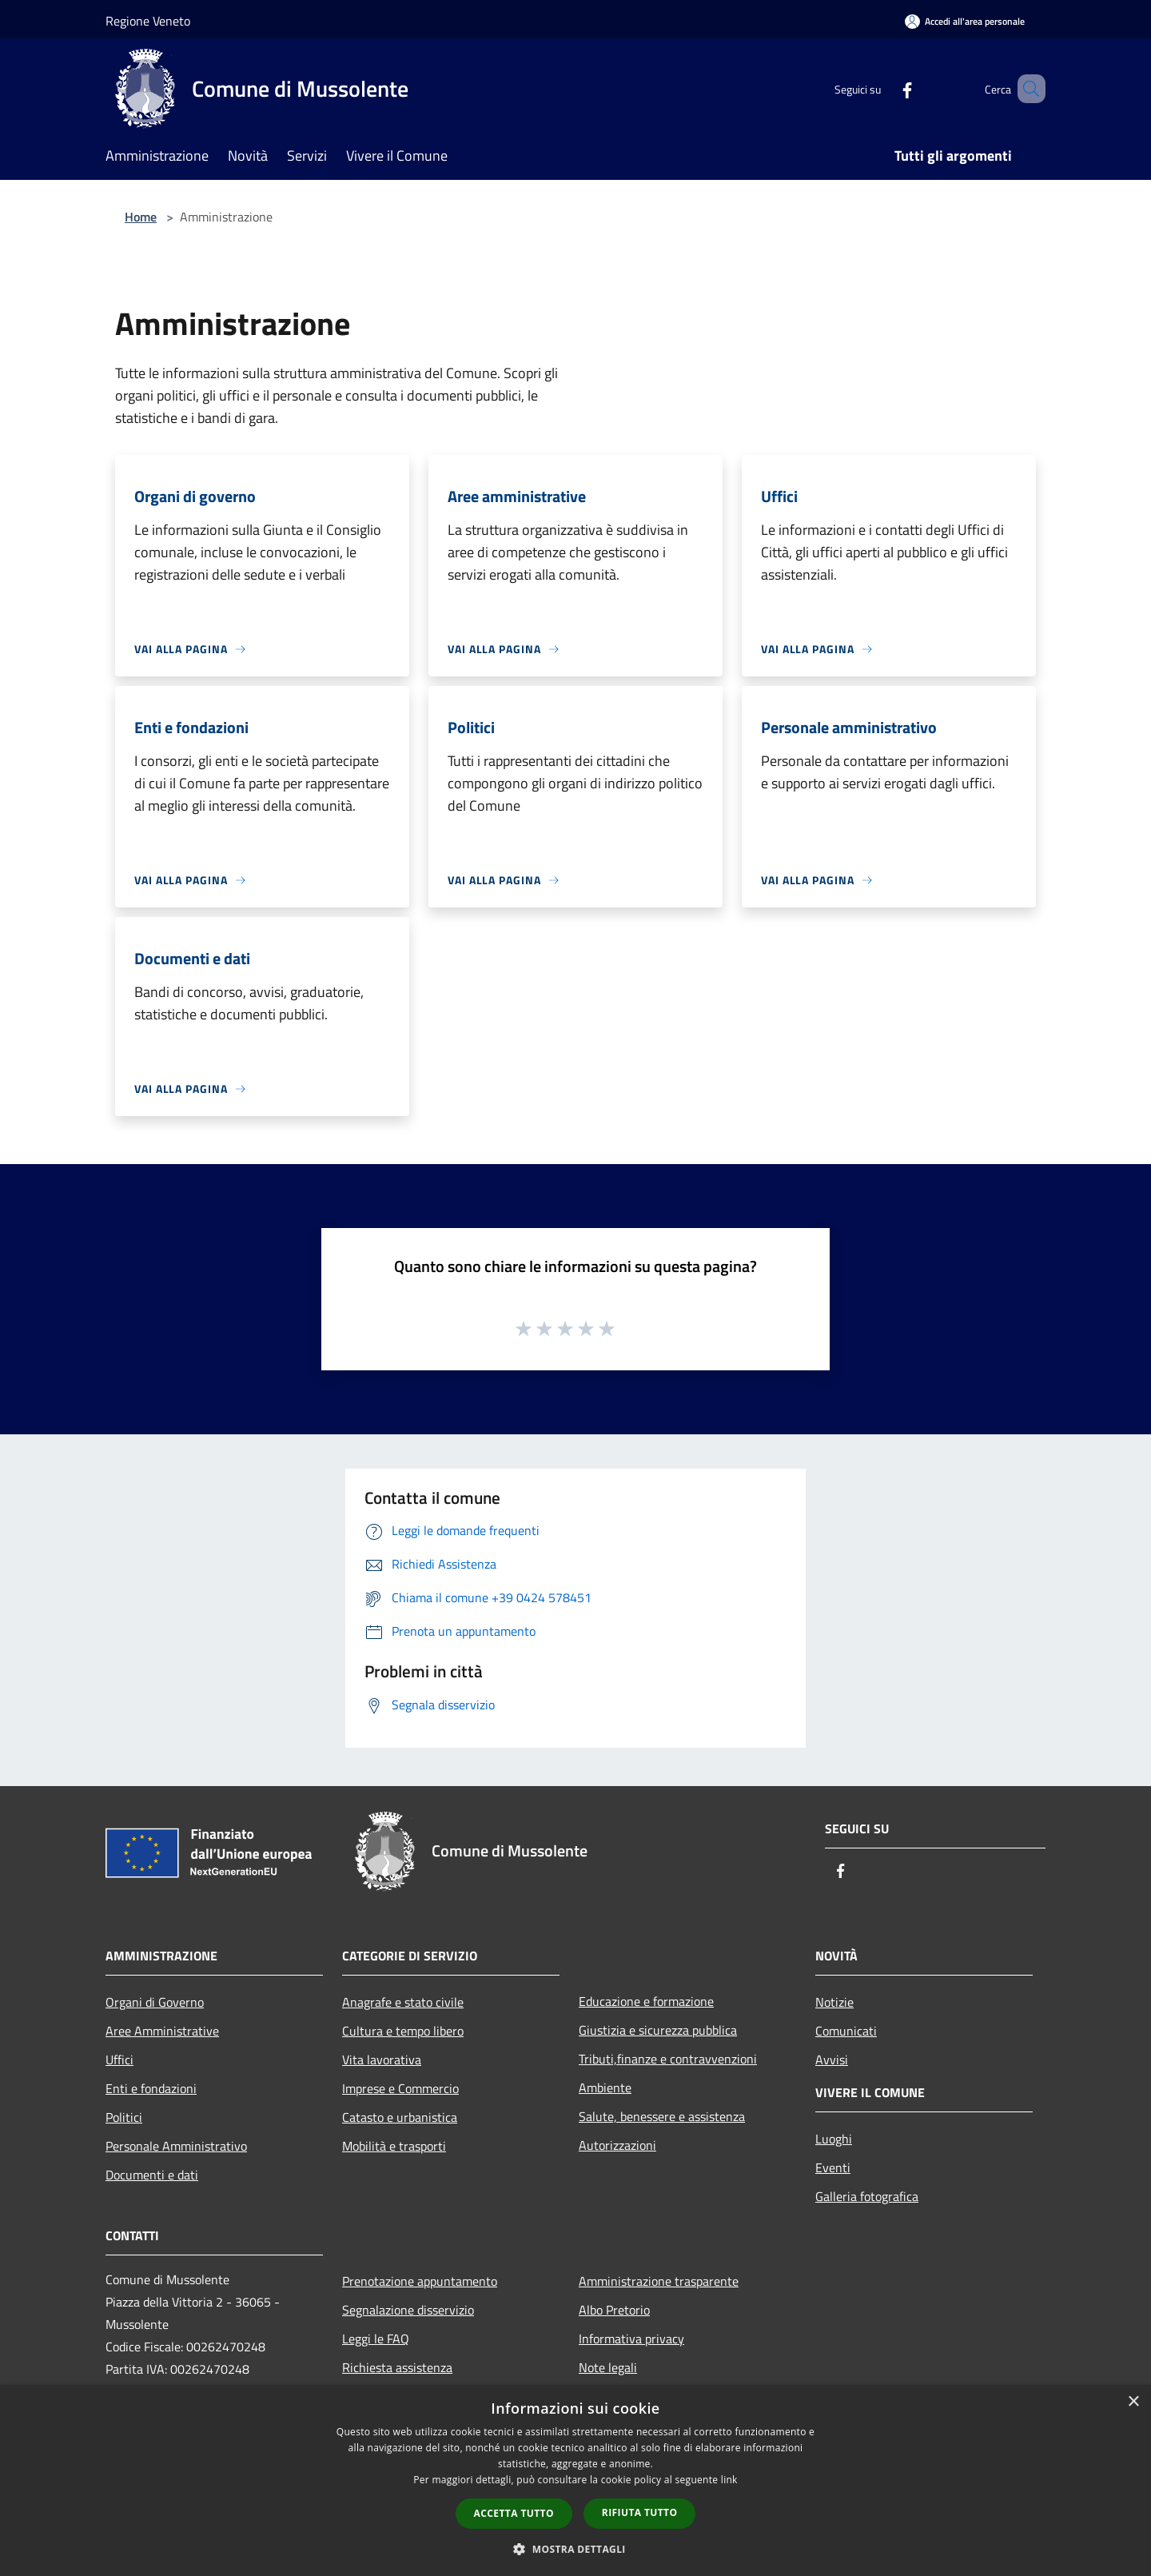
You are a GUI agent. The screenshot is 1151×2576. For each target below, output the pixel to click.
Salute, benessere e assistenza (662, 2116)
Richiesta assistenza (397, 2367)
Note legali (608, 2367)
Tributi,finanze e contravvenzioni (668, 2058)
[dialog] (575, 2480)
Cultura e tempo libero (403, 2030)
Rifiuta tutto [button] (640, 2512)
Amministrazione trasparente (659, 2281)
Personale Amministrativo (176, 2145)
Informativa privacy (631, 2338)
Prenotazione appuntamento (419, 2281)
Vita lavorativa (381, 2059)
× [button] (1133, 2402)
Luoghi (833, 2138)
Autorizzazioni (617, 2145)
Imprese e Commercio (400, 2088)
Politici (124, 2117)
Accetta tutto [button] (514, 2513)
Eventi (832, 2167)
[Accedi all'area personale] (964, 21)
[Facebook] (884, 88)
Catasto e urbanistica (399, 2117)
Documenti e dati (152, 2174)
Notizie (834, 2002)
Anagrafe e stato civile (403, 2002)
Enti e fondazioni (151, 2088)
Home (141, 216)
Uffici (119, 2059)
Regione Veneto (148, 20)
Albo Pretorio (614, 2309)
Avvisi (831, 2059)
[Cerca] (1026, 89)
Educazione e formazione (646, 2001)
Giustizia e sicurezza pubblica (658, 2030)
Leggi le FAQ (375, 2338)
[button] (575, 2549)
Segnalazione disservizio (408, 2309)
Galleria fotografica (866, 2196)
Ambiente (605, 2087)
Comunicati (846, 2030)
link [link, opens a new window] (729, 2479)
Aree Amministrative (162, 2030)
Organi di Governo (155, 2002)
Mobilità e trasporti (394, 2145)
